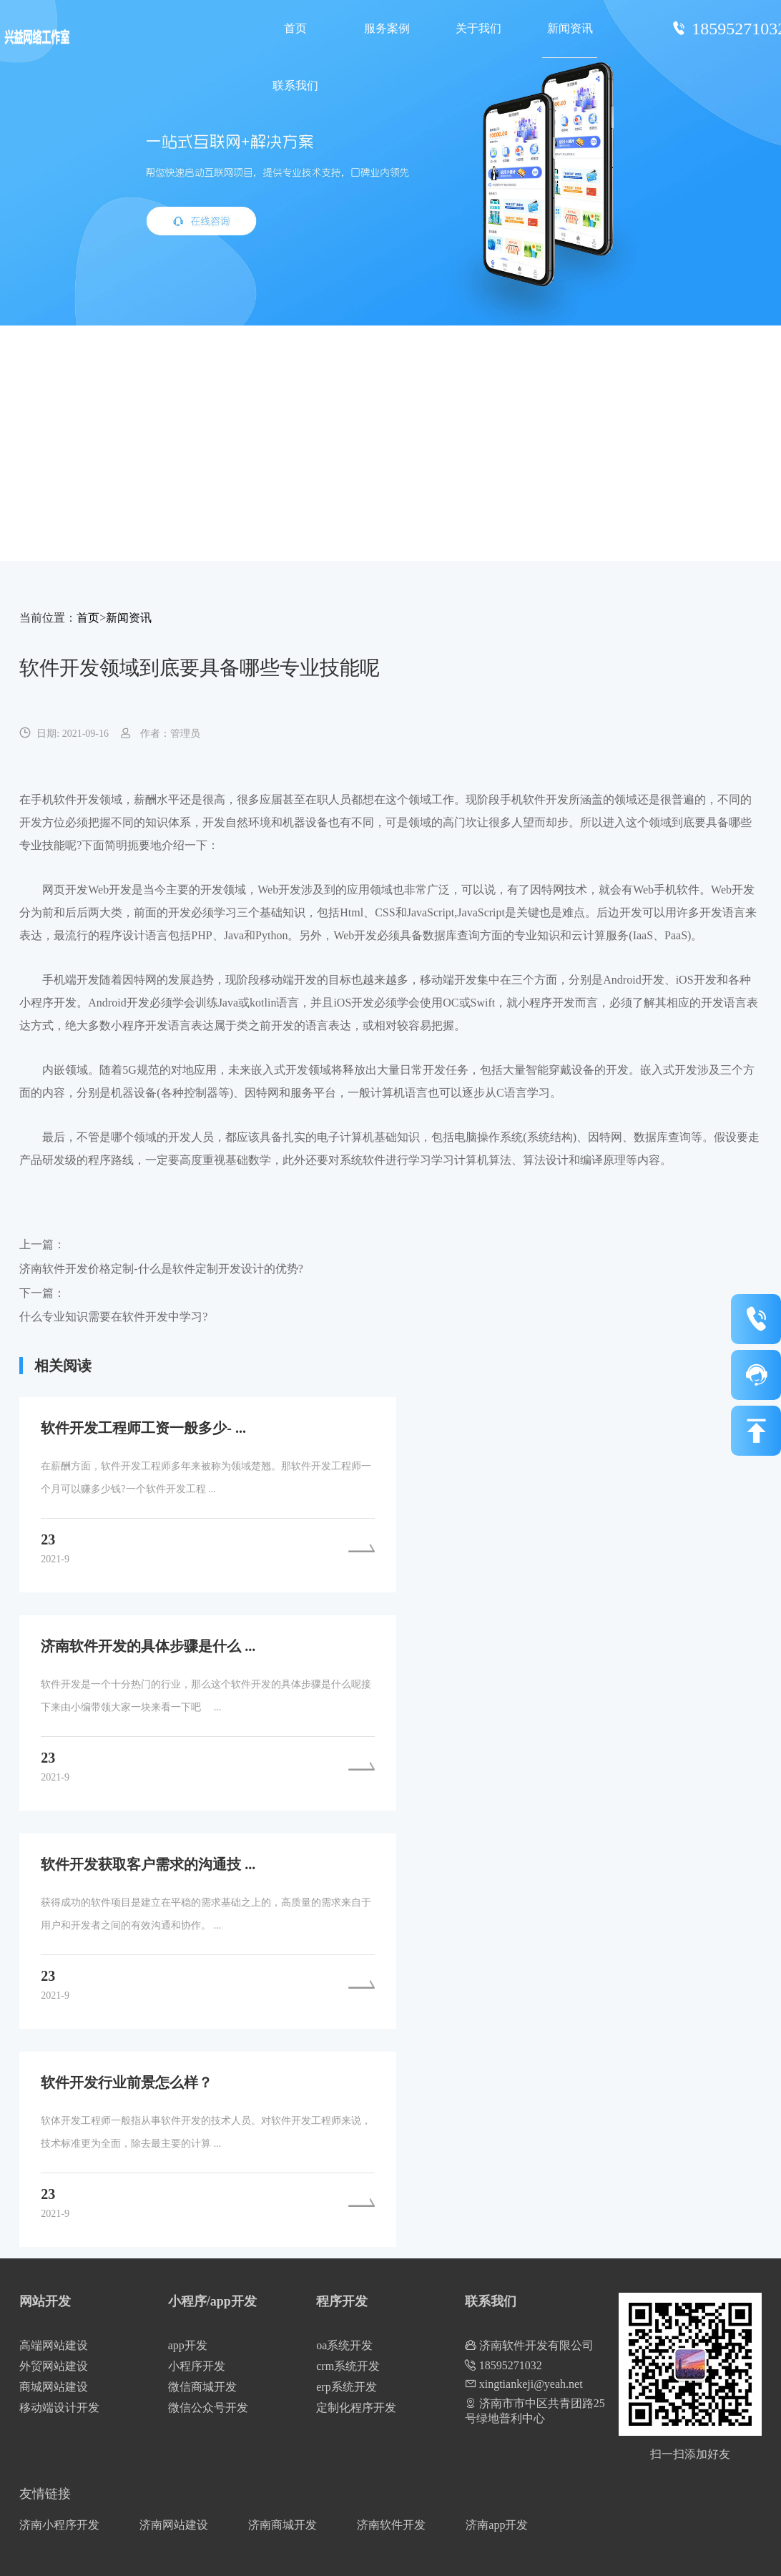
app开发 (187, 2345)
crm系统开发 (348, 2366)
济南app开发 (497, 2525)
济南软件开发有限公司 (529, 2345)
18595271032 (503, 2365)
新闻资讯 (570, 28)
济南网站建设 (173, 2525)
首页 (295, 28)
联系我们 (295, 85)
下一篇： (42, 1293)
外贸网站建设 (53, 2366)
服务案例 (387, 28)
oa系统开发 (344, 2345)
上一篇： (42, 1244)
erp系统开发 (346, 2387)
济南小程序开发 (59, 2525)
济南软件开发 (391, 2525)
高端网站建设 (53, 2345)
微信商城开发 (202, 2387)
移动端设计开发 (59, 2407)
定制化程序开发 (356, 2407)
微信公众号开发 (208, 2407)
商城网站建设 (53, 2387)
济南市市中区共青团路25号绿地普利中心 (535, 2410)
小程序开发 (196, 2366)
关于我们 (478, 28)
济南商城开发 (282, 2525)
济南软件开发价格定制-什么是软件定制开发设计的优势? (161, 1269)
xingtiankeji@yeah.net (524, 2384)
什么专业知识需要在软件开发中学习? (113, 1317)
